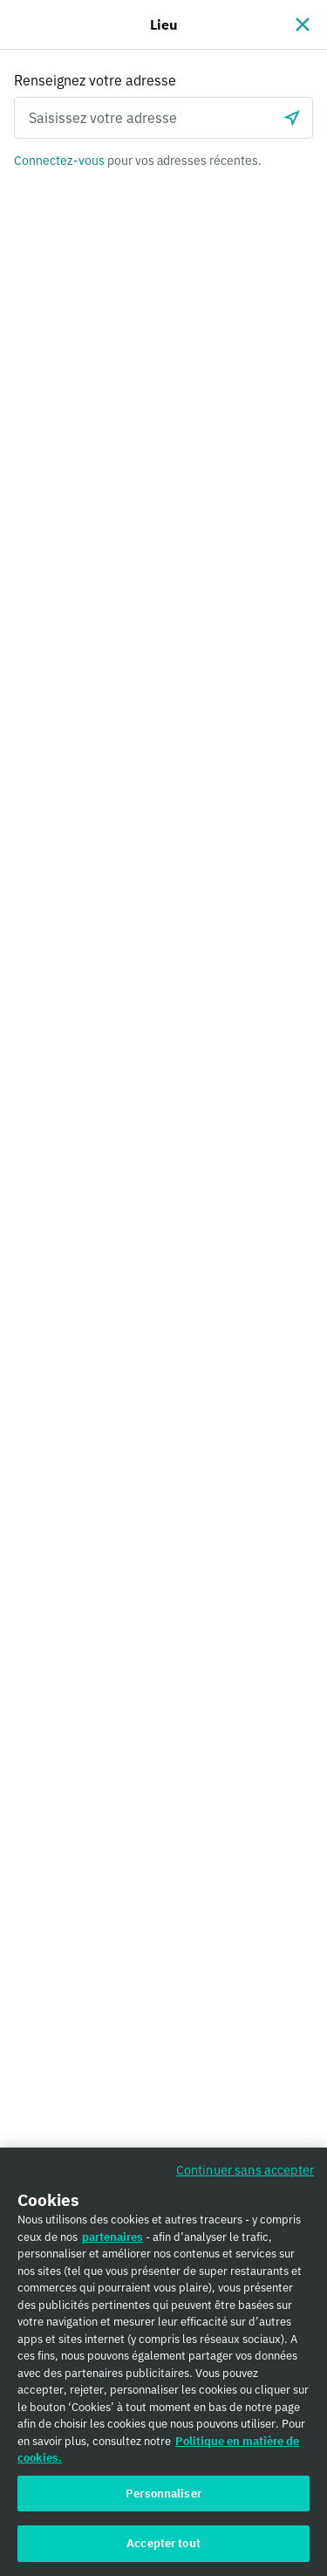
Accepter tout (163, 2553)
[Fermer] (302, 24)
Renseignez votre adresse (95, 80)
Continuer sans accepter (245, 2180)
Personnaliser (163, 2503)
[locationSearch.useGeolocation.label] (292, 118)
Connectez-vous (59, 160)
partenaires (112, 2246)
